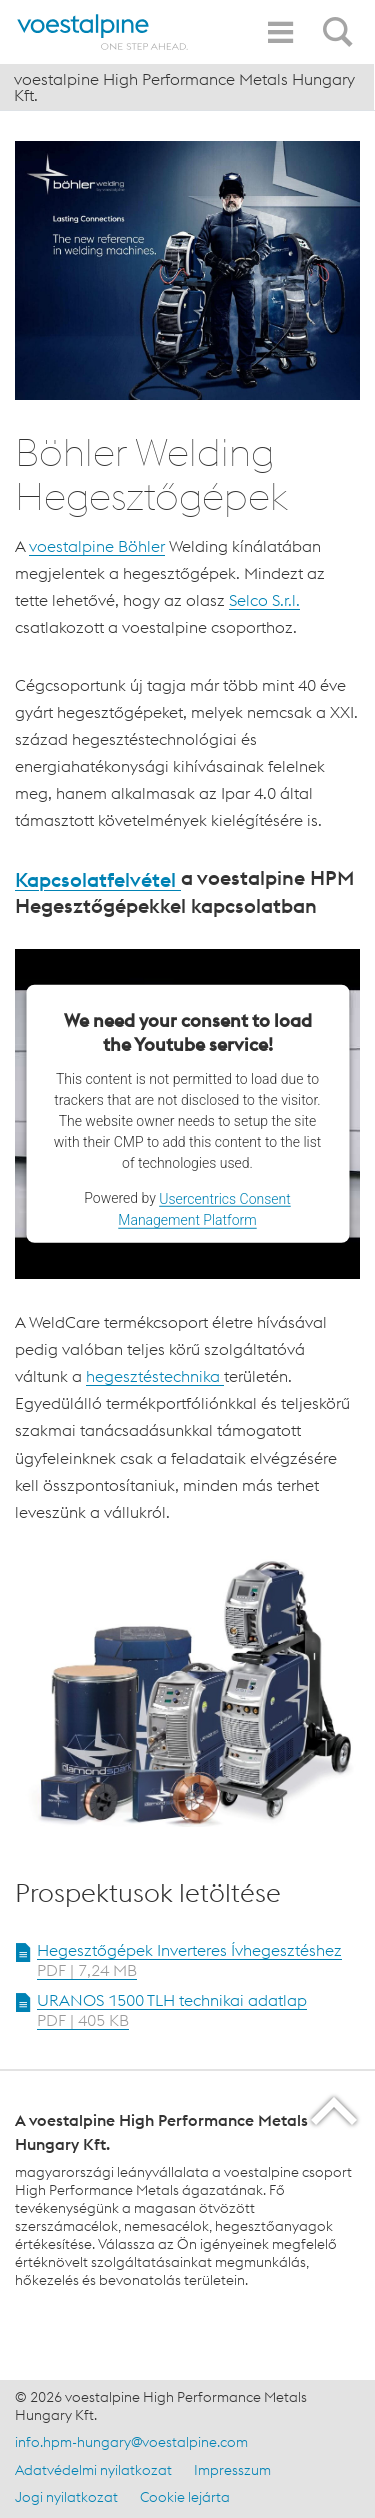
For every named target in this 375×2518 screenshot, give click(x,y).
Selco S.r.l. (264, 600)
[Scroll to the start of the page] (335, 2110)
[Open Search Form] (341, 21)
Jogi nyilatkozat (66, 2497)
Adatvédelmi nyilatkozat (93, 2470)
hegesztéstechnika (155, 1376)
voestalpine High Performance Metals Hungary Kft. (184, 87)
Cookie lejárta (185, 2497)
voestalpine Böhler (97, 546)
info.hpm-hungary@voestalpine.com (131, 2442)
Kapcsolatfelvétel (98, 879)
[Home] (103, 32)
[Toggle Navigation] (280, 32)
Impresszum (232, 2470)
